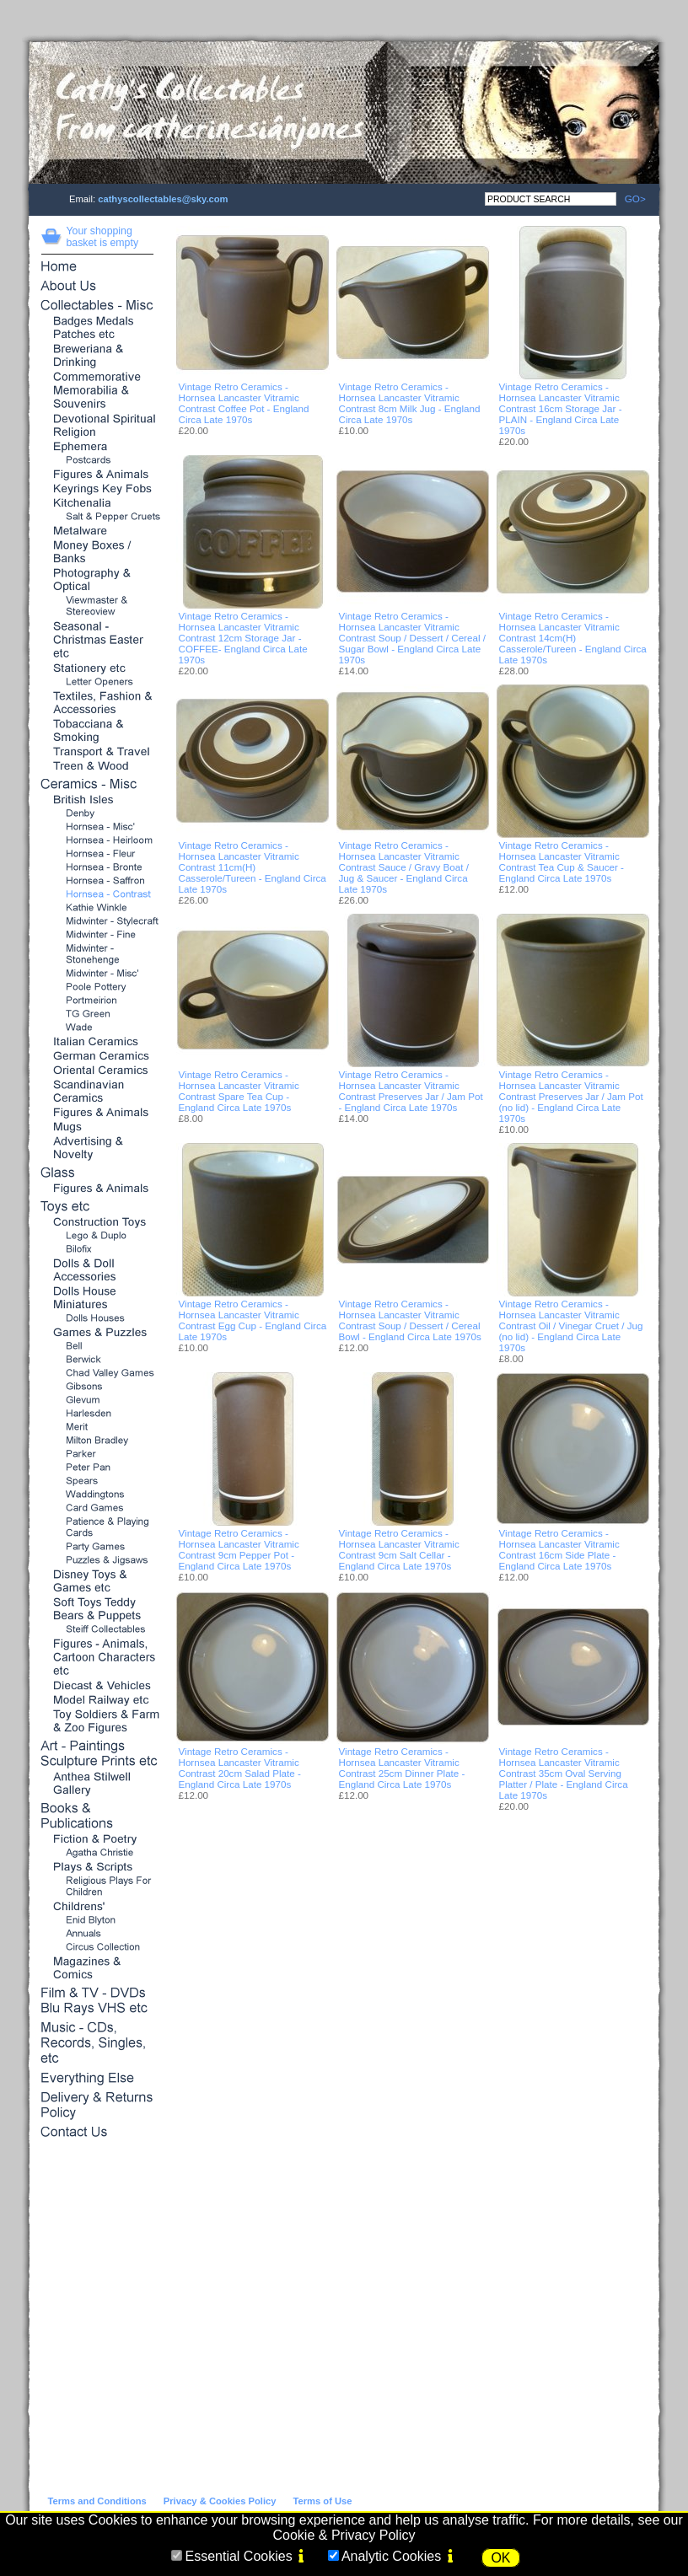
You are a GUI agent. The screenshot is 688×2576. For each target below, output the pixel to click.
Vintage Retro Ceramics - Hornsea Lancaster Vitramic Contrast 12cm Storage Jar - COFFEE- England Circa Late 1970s (243, 637)
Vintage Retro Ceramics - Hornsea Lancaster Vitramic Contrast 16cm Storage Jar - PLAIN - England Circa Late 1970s (560, 408)
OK (500, 2558)
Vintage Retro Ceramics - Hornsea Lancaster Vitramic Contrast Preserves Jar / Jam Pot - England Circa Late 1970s (411, 1091)
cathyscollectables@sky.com (163, 199)
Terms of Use (322, 2501)
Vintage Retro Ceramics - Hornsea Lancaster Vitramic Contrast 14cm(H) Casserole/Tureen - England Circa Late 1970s (573, 637)
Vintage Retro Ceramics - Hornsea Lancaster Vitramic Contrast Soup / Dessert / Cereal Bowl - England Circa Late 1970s (410, 1320)
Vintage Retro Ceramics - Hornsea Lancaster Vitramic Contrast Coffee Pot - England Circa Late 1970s (244, 403)
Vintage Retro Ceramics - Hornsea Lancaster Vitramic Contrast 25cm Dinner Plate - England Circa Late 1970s (402, 1768)
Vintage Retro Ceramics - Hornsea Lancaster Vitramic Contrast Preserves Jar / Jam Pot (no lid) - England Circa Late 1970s (571, 1096)
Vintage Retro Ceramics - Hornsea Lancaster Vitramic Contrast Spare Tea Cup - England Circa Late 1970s (239, 1091)
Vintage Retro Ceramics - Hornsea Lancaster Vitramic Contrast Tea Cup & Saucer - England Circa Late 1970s (561, 861)
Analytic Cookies (391, 2556)
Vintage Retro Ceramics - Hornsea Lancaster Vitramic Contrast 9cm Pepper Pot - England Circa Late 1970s (239, 1549)
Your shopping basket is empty (103, 237)
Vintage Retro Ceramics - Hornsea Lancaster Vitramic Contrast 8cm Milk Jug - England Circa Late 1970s (410, 403)
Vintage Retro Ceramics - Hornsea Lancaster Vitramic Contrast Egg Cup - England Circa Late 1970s (253, 1320)
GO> (631, 198)
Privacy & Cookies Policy (220, 2501)
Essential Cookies (238, 2556)
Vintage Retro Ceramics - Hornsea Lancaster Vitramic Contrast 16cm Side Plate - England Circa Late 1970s (559, 1549)
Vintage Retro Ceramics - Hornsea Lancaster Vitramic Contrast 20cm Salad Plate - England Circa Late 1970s (240, 1768)
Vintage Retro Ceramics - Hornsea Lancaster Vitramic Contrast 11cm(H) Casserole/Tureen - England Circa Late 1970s (252, 867)
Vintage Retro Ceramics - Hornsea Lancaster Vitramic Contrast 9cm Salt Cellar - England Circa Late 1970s (399, 1549)
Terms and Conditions (97, 2501)
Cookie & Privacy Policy (344, 2535)
